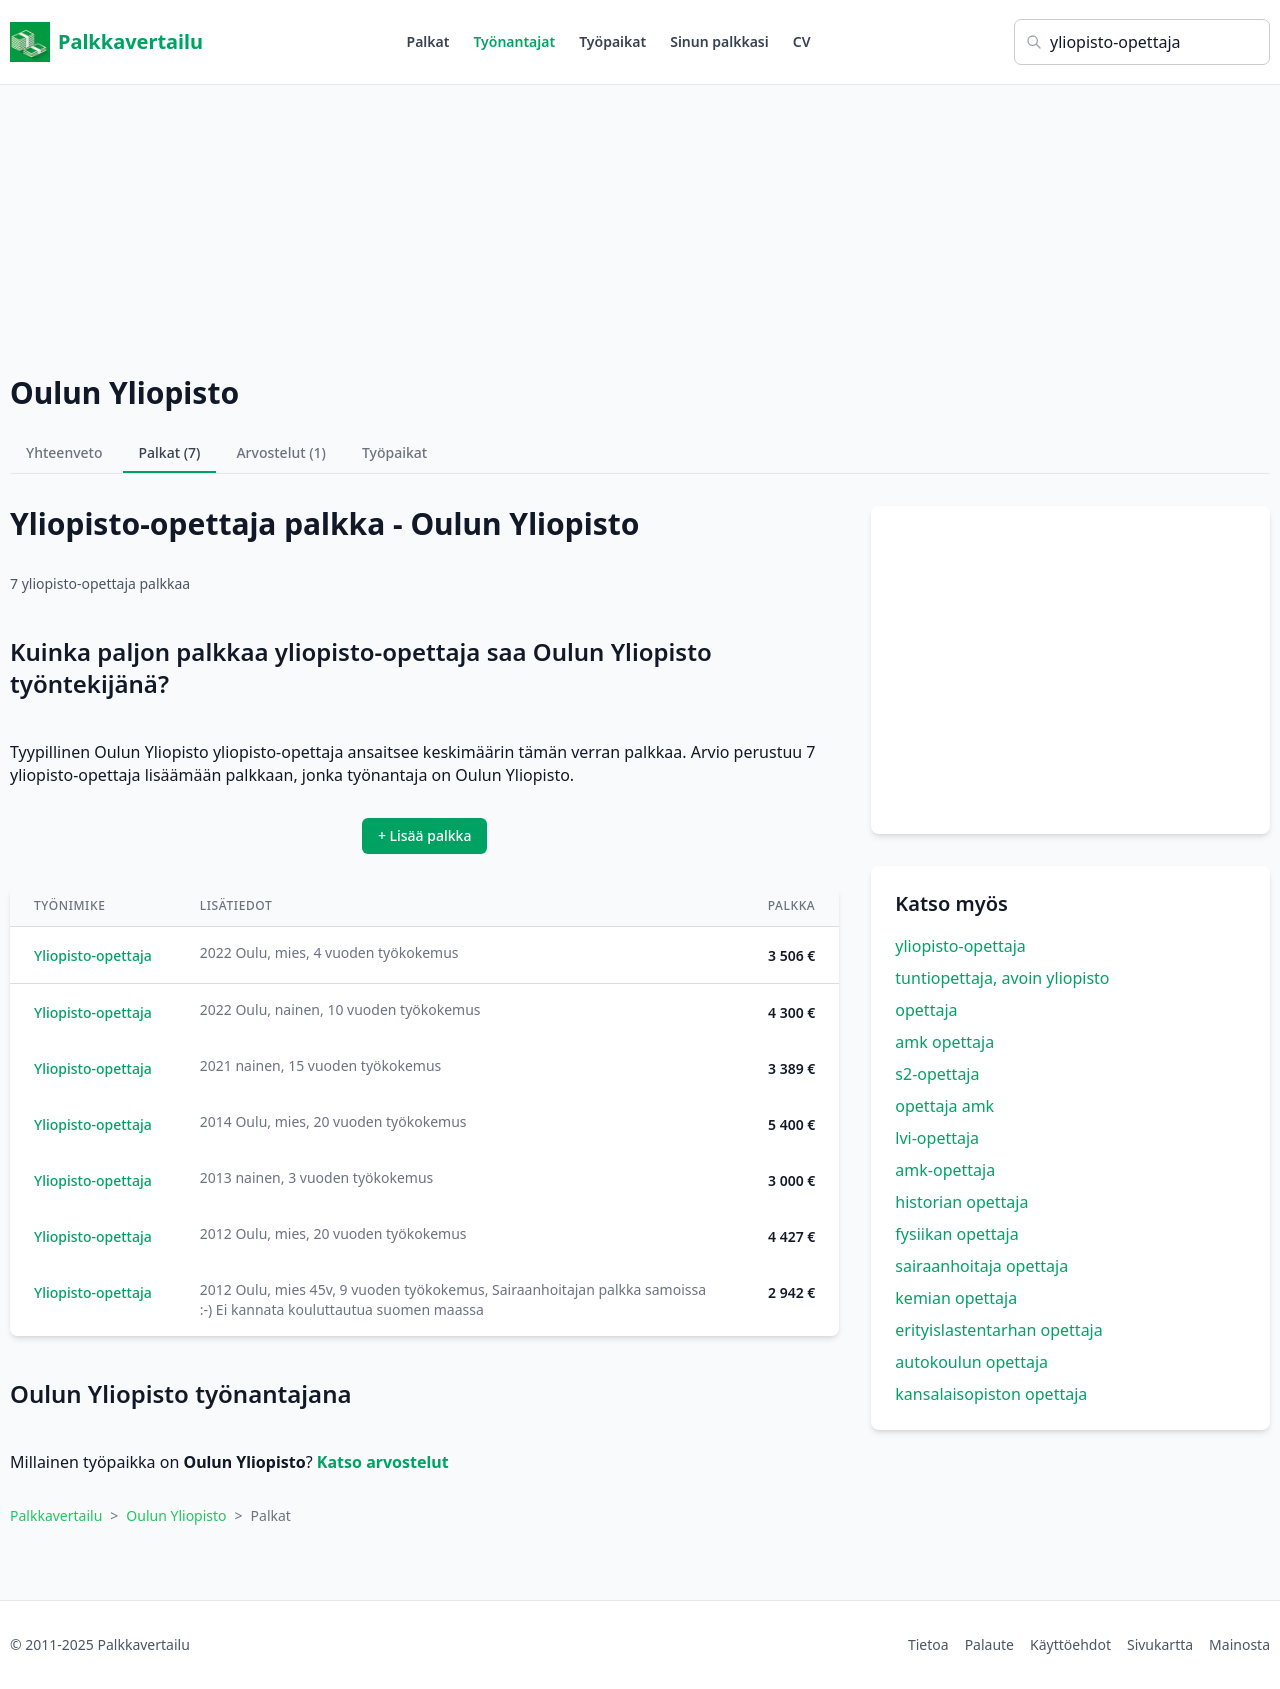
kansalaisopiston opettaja (991, 1394)
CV (802, 41)
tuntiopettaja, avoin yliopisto (1002, 978)
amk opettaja (944, 1042)
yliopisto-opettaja (960, 946)
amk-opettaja (945, 1170)
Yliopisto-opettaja (93, 955)
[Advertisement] (640, 225)
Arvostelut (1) (281, 452)
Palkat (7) (170, 452)
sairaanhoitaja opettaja (981, 1266)
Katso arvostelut (383, 1462)
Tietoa (928, 1644)
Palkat (428, 41)
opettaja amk (944, 1106)
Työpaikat (612, 41)
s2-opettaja (937, 1074)
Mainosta (1239, 1644)
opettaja (926, 1010)
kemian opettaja (956, 1298)
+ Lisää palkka (425, 835)
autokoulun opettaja (971, 1362)
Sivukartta (1160, 1644)
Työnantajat (514, 41)
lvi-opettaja (937, 1138)
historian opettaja (961, 1202)
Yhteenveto (64, 452)
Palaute (989, 1644)
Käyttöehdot (1070, 1644)
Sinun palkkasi (719, 41)
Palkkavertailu (106, 42)
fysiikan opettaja (956, 1234)
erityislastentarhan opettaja (998, 1330)
